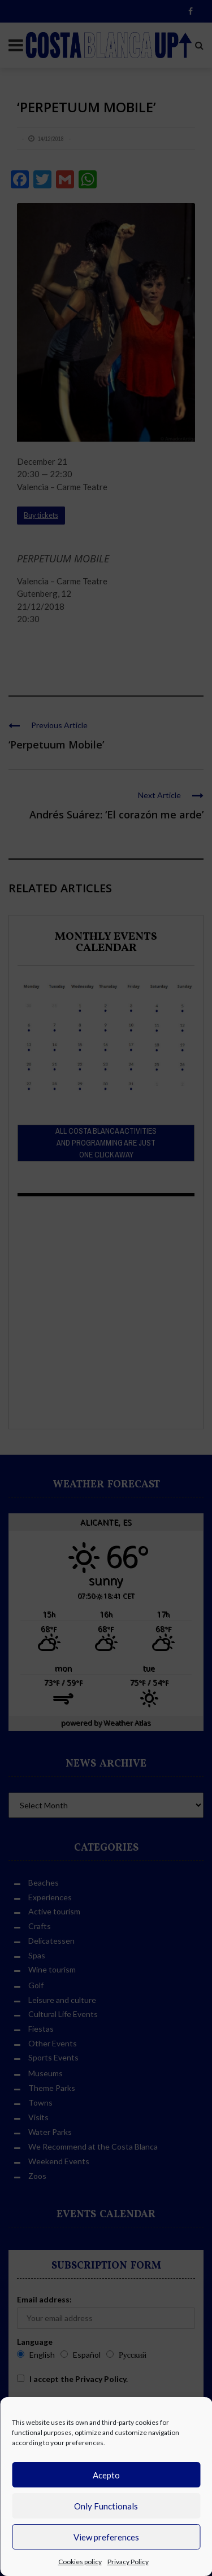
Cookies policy (80, 2561)
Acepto (106, 2475)
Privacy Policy (128, 2561)
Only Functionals (106, 2506)
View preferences (106, 2537)
